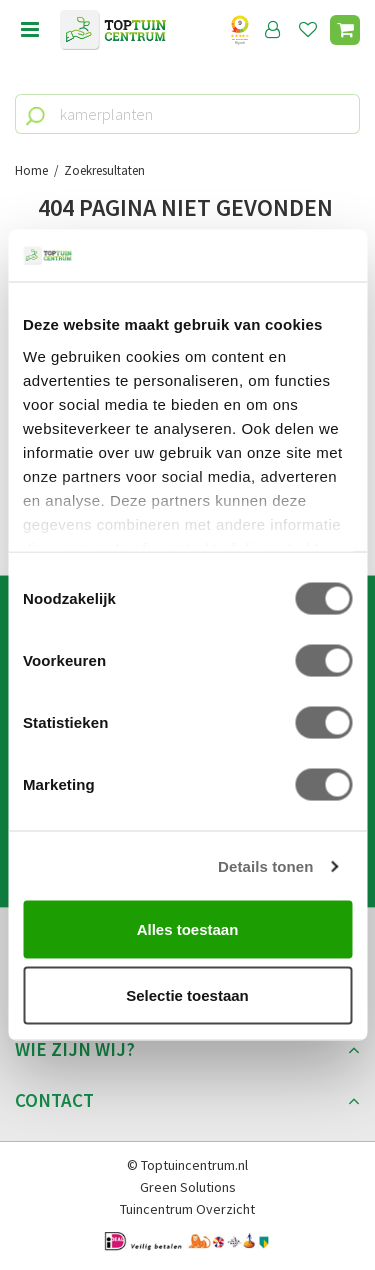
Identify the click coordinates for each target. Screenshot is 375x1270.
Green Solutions (188, 1187)
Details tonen (265, 865)
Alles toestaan (188, 929)
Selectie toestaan (187, 994)
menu (30, 30)
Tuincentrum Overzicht (187, 1209)
